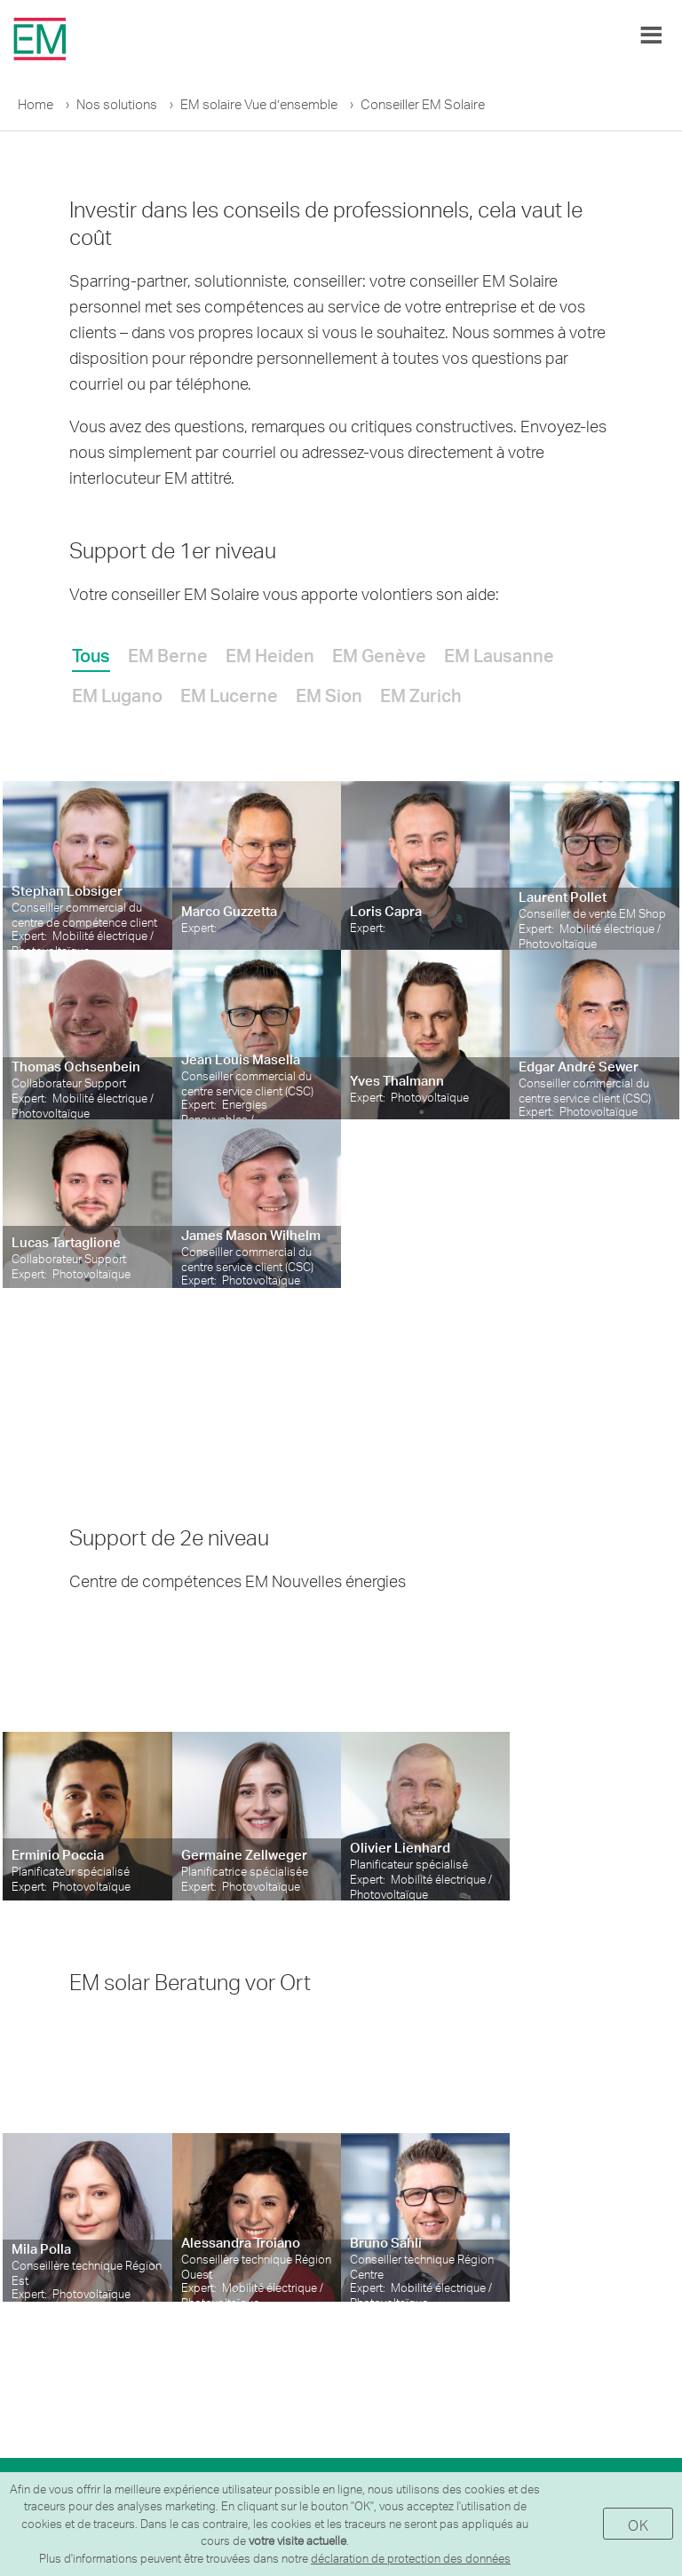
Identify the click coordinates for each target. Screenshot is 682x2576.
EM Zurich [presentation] (421, 695)
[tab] (91, 652)
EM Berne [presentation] (168, 655)
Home (35, 104)
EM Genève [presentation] (379, 655)
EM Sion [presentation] (329, 695)
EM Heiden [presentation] (270, 655)
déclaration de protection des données (411, 2558)
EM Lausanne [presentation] (499, 655)
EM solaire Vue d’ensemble (258, 104)
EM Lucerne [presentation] (229, 695)
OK (638, 2525)
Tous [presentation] (91, 655)
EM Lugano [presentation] (117, 695)
